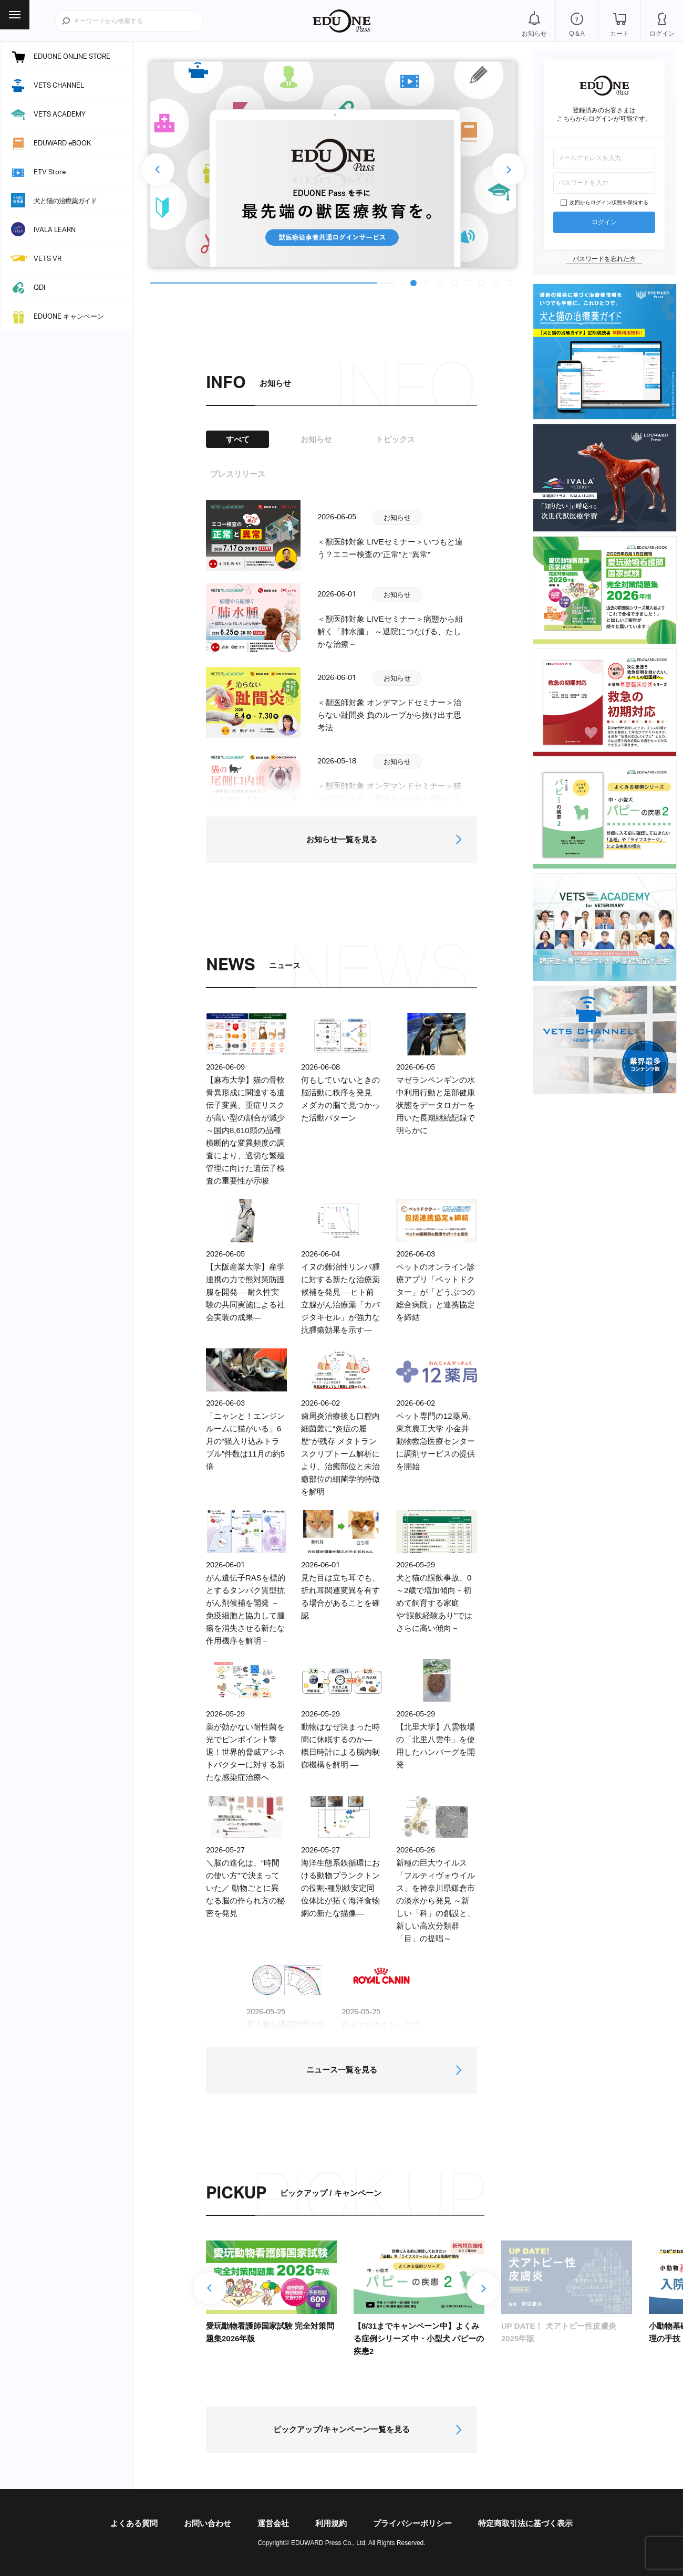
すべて (238, 439)
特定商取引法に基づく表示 (525, 2523)
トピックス (395, 439)
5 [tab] (468, 282)
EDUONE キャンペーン (69, 316)
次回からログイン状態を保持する (609, 202)
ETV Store (50, 172)
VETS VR (47, 259)
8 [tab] (509, 282)
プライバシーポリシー (412, 2523)
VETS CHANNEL (59, 85)
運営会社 (273, 2523)
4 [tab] (455, 282)
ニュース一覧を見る (341, 2069)
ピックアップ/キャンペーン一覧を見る (341, 2429)
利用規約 (331, 2523)
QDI (39, 288)
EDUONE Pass (341, 21)
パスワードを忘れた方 (604, 259)
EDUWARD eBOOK (62, 143)
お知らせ (316, 439)
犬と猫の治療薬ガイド (65, 201)
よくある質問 (134, 2523)
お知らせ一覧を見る (341, 839)
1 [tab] (414, 282)
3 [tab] (441, 282)
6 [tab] (482, 282)
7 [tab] (496, 282)
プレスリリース (237, 473)
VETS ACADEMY (60, 114)
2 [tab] (427, 282)
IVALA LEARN (55, 230)
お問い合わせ (207, 2523)
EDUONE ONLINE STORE (72, 57)
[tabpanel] (333, 164)
